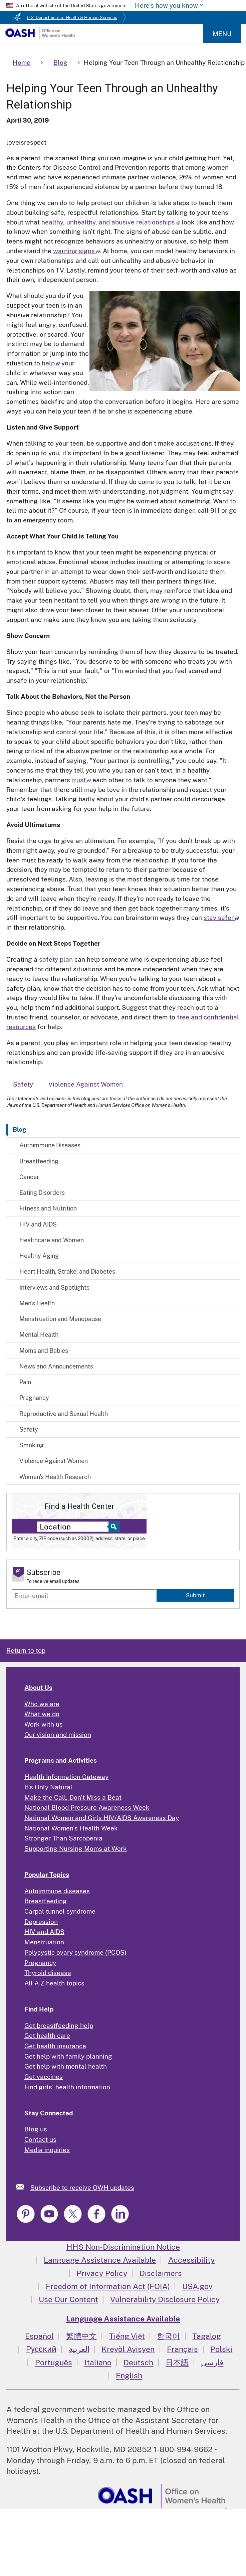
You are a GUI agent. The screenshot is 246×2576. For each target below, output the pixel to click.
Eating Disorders (42, 1192)
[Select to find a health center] (112, 1526)
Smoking (31, 1445)
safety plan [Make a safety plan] (56, 959)
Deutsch (138, 2362)
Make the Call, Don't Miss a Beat (72, 1797)
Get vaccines (43, 2076)
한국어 (168, 2336)
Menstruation (44, 1942)
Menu (222, 33)
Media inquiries (47, 2149)
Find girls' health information (67, 2087)
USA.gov (197, 2286)
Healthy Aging (39, 1255)
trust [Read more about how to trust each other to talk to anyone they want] (81, 780)
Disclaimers (161, 2273)
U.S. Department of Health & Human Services (72, 17)
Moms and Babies (43, 1350)
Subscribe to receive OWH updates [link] (82, 2187)
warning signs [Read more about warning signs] (76, 251)
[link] (23, 2187)
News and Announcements (56, 1366)
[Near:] (74, 1526)
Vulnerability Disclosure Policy (165, 2299)
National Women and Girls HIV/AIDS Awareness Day (101, 1817)
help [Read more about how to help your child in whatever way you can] (51, 363)
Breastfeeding (38, 1161)
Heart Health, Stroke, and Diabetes (67, 1271)
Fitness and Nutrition (48, 1208)
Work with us (43, 1724)
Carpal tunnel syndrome (59, 1911)
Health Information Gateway (66, 1776)
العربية (79, 2349)
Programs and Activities (60, 1760)
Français (182, 2349)
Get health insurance (55, 2046)
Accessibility (191, 2259)
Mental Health (38, 1334)
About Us (38, 1687)
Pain (25, 1382)
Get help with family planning (68, 2056)
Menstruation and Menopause (60, 1318)
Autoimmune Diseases (49, 1145)
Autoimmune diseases (57, 1891)
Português (53, 2362)
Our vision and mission (57, 1734)
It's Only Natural (48, 1787)
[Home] (39, 37)
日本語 (177, 2362)
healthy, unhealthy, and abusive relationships (110, 222)
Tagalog (206, 2336)
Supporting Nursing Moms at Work (75, 1848)
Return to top (25, 1650)
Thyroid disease (47, 1972)
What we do (41, 1714)
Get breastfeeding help (58, 2025)
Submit (195, 1595)
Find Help (39, 2009)
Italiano (97, 2362)
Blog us (35, 2129)
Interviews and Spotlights (54, 1287)
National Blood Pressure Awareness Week (87, 1807)
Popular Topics (46, 1874)
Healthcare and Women (51, 1240)
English (129, 2375)
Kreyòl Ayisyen (128, 2349)
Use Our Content (68, 2299)
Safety (28, 1429)
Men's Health (37, 1303)
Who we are (41, 1704)
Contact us (40, 2139)
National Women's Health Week (71, 1828)
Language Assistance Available (100, 2259)
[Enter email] (84, 1595)
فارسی (212, 2362)
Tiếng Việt (127, 2336)
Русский (41, 2349)
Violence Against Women (53, 1460)
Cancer (29, 1176)
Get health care (47, 2035)
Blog (19, 1129)
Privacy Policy (101, 2273)
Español (39, 2336)
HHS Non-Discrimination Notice (123, 2246)
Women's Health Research (55, 1476)
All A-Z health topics (54, 1983)
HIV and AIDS (38, 1224)
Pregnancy (34, 1397)
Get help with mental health (65, 2066)
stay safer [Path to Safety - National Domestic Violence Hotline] (221, 917)
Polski (221, 2349)
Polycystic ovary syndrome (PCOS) (75, 1952)
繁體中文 (81, 2336)
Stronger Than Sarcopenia (63, 1838)
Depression (41, 1921)
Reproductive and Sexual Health (63, 1413)
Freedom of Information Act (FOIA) (108, 2286)
